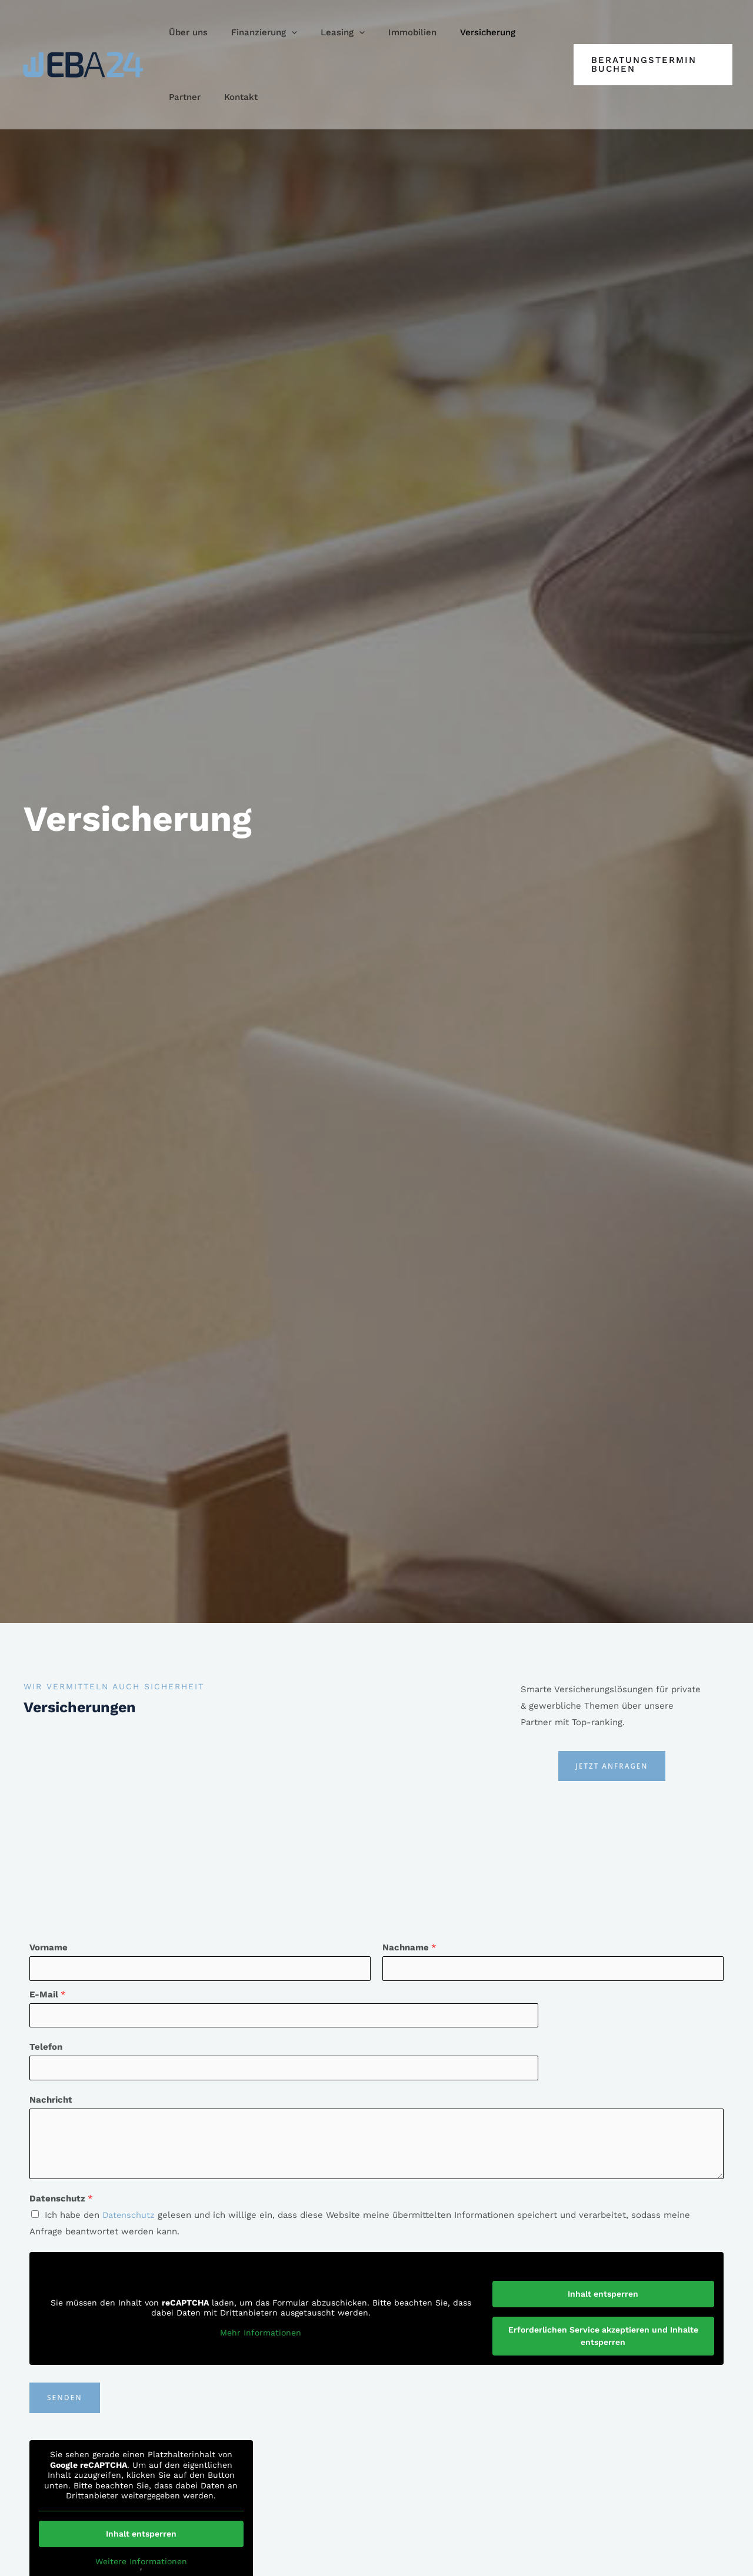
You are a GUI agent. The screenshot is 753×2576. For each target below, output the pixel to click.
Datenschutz (61, 2199)
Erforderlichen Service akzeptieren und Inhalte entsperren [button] (603, 2336)
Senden (64, 2399)
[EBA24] (83, 64)
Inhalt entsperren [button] (603, 2294)
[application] (282, 32)
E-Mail (47, 1995)
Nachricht (50, 2101)
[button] (255, 32)
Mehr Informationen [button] (260, 2333)
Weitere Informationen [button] (141, 2562)
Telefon (45, 2048)
